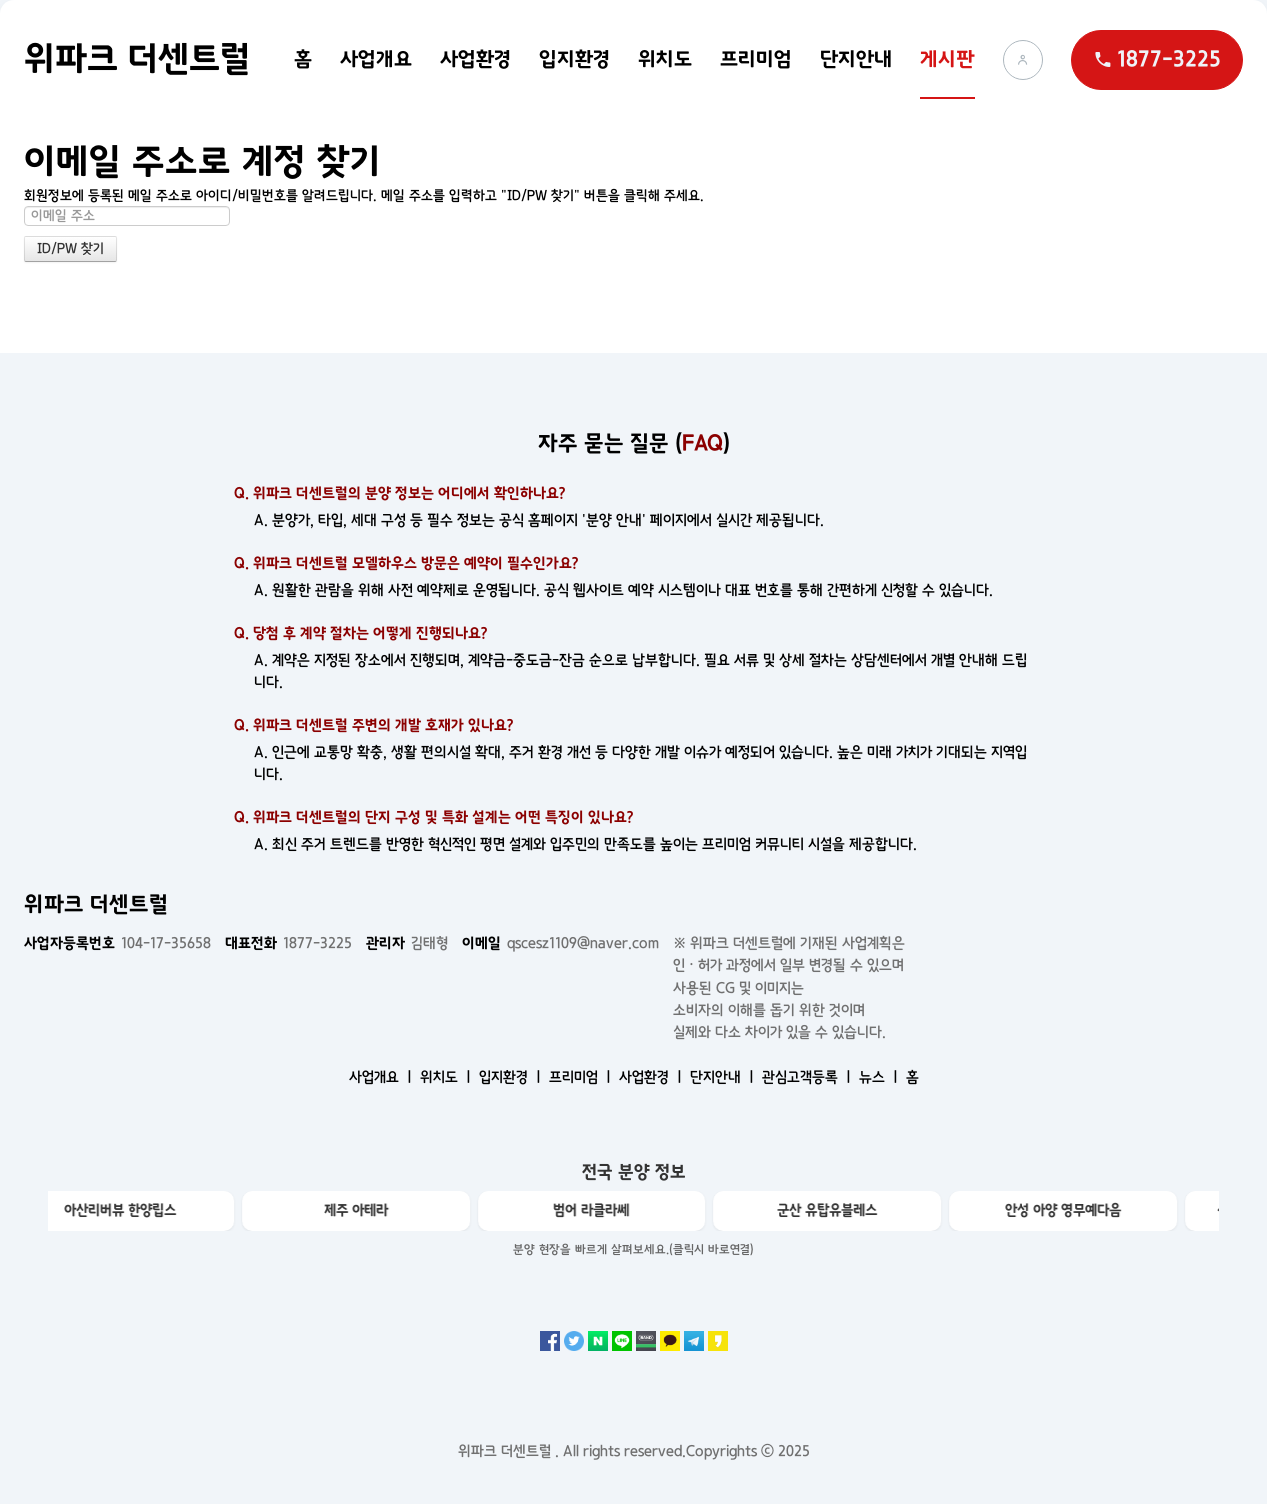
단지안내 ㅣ (724, 1077)
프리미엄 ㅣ (582, 1077)
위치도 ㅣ (447, 1077)
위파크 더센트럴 (137, 59)
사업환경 (475, 59)
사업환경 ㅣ (652, 1077)
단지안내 (856, 59)
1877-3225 (288, 943)
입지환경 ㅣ (512, 1077)
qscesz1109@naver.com (560, 943)
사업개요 (376, 59)
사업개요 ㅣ (382, 1077)
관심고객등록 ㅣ (808, 1077)
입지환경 (574, 59)
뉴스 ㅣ (880, 1077)
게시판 (947, 59)
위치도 (665, 59)
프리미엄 (756, 59)
